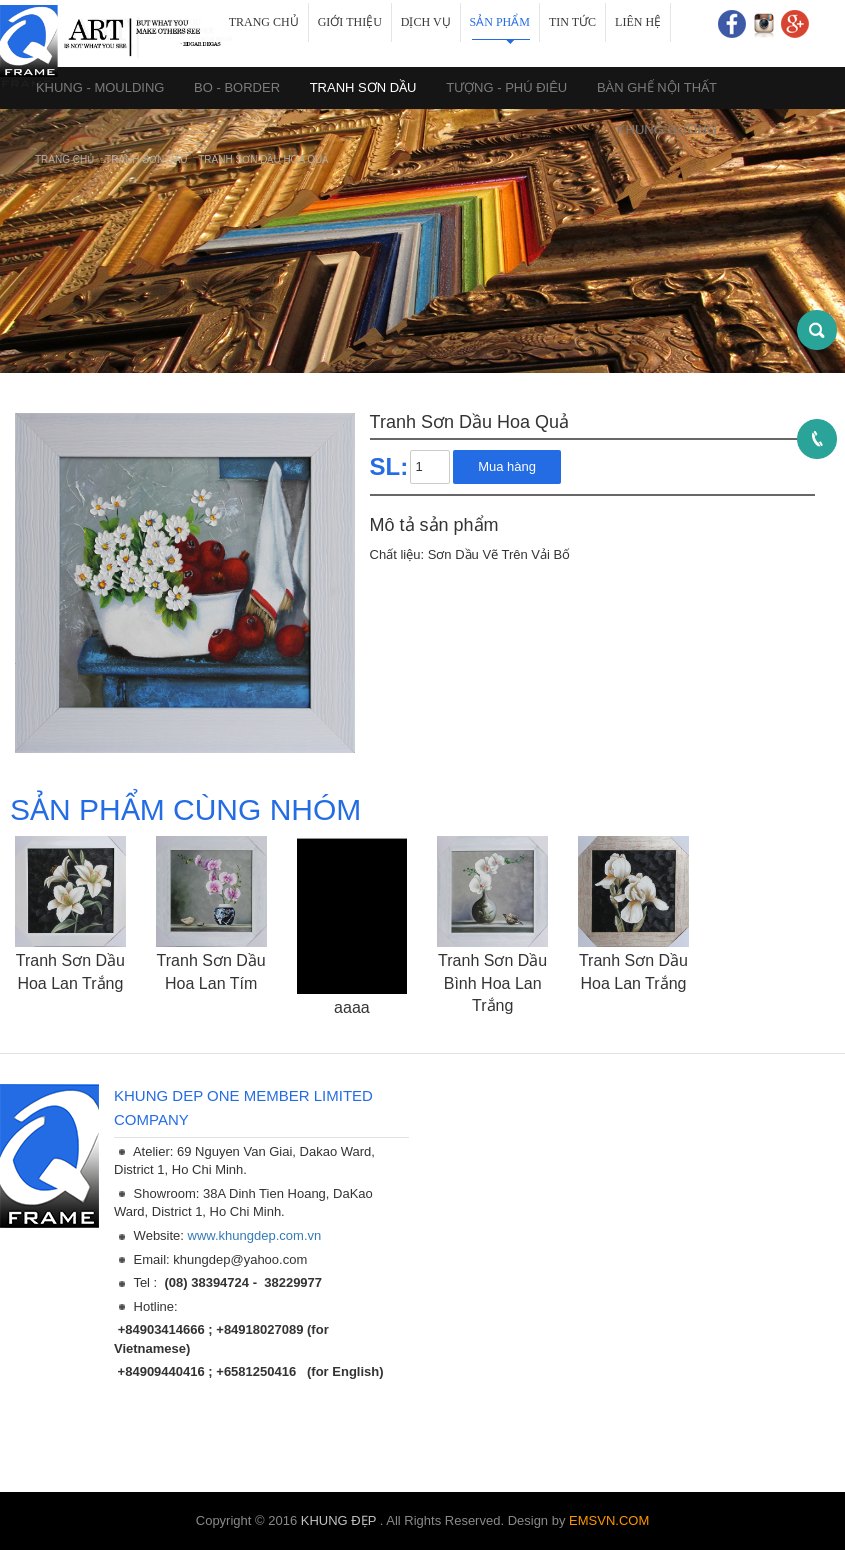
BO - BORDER (237, 87)
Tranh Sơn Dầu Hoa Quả (263, 159)
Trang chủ (264, 22)
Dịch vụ (426, 22)
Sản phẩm (500, 22)
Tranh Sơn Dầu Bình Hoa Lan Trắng (492, 983)
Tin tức (572, 22)
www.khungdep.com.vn (255, 1235)
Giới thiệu (350, 22)
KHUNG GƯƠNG (667, 129)
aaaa (352, 1007)
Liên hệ (638, 22)
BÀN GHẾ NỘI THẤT (657, 87)
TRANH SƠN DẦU (363, 87)
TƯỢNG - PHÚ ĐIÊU (506, 87)
